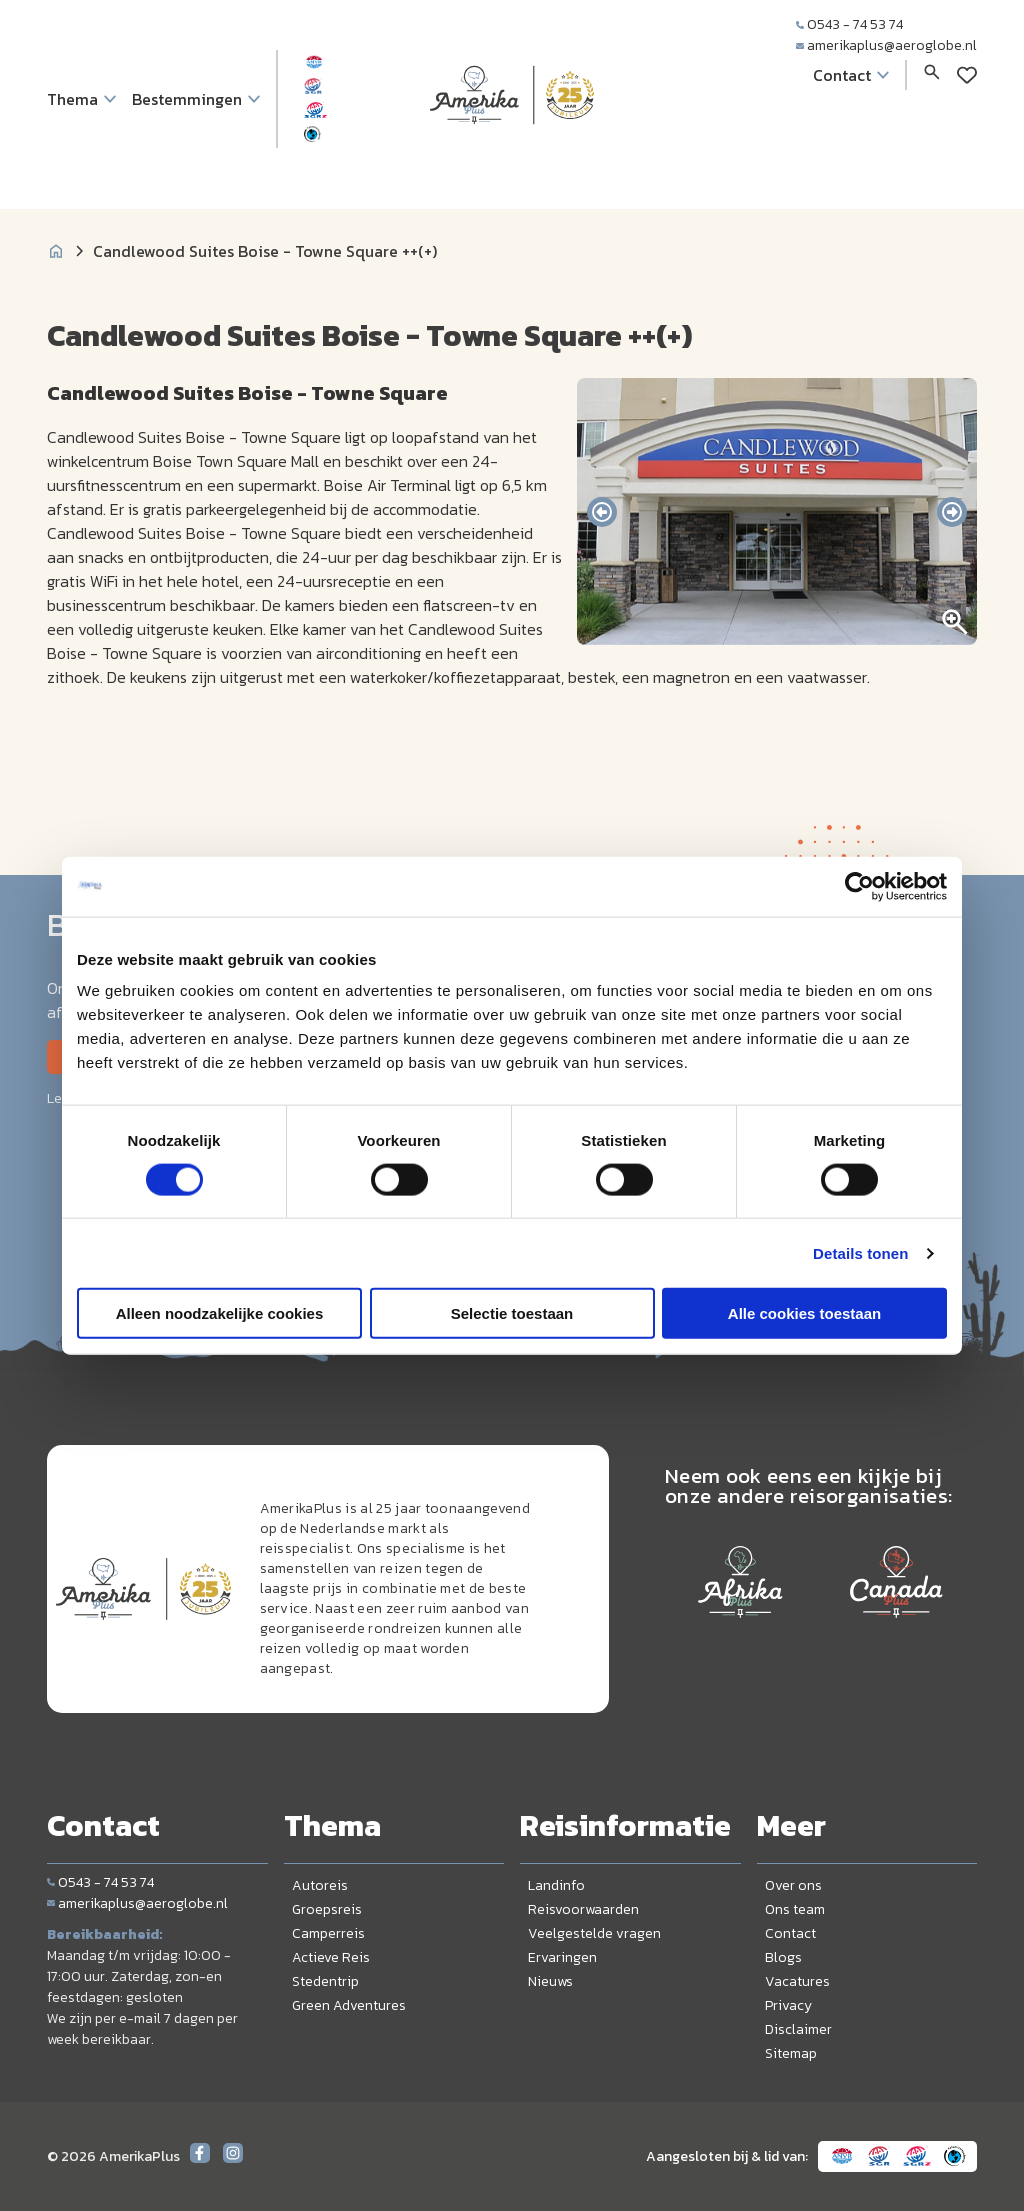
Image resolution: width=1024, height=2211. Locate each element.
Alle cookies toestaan (804, 1313)
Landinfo (556, 1885)
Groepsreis (327, 1909)
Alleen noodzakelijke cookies (220, 1313)
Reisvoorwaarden (583, 1909)
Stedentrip (325, 1981)
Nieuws (550, 1981)
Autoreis (320, 1885)
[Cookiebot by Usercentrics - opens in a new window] (859, 886)
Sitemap (791, 2053)
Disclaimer (798, 2029)
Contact (790, 1933)
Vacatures (797, 1981)
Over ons (793, 1885)
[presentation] (602, 512)
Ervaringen (562, 1957)
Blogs (783, 1957)
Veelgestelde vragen (594, 1933)
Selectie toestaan (512, 1313)
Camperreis (328, 1933)
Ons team (795, 1909)
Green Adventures (349, 2005)
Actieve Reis (331, 1957)
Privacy (788, 2005)
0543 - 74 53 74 (849, 24)
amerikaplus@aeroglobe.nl (886, 45)
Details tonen (860, 1252)
